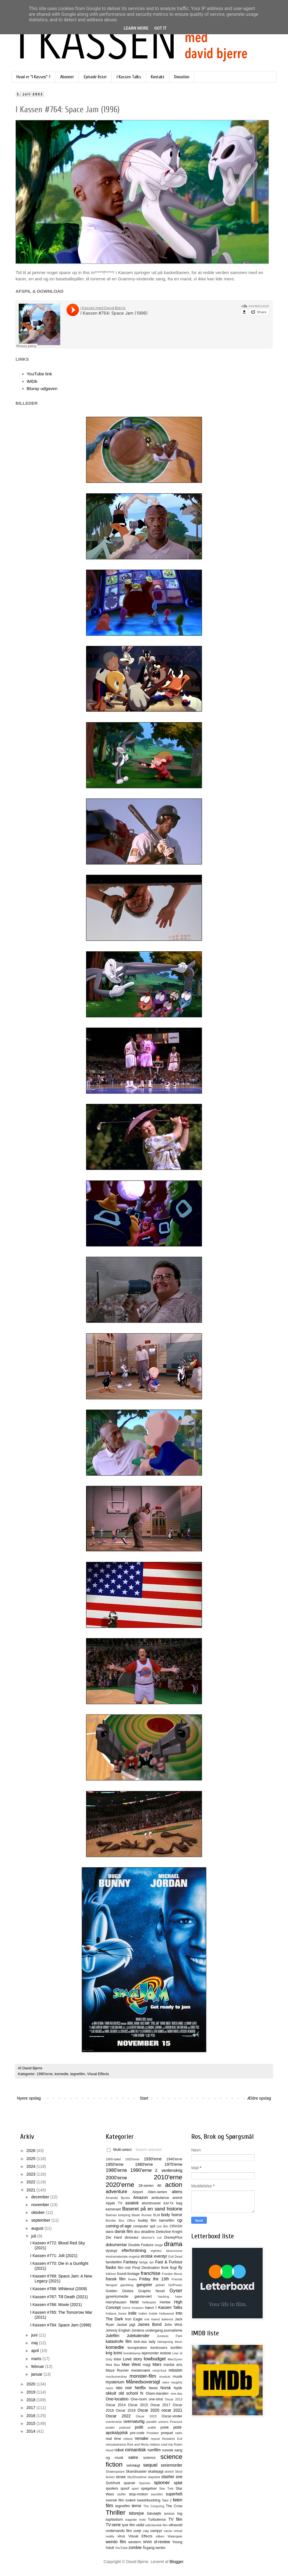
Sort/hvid (113, 2483)
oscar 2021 (171, 2410)
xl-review (162, 2541)
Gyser (175, 2290)
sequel (150, 2465)
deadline (148, 2232)
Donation (181, 76)
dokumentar (116, 2244)
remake (141, 2438)
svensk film (115, 2500)
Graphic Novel (151, 2291)
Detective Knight (169, 2232)
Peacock (176, 2421)
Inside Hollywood (161, 2313)
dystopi (111, 2251)
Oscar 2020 (148, 2410)
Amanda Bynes (118, 2197)
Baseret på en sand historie (152, 2209)
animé (177, 2198)
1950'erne (115, 2164)
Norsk (165, 2387)
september (41, 2220)
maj (35, 2343)
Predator (153, 2433)
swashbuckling (148, 2500)
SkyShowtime (137, 2477)
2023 (31, 2174)
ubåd (140, 2525)
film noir (124, 2268)
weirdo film (116, 2541)
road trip (167, 2444)
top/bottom (114, 2520)
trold (142, 2519)
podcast (124, 2427)
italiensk (167, 2319)
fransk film (116, 2279)
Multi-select (119, 2150)
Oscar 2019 (126, 2410)
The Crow (174, 2506)
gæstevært (143, 2296)
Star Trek (166, 2488)
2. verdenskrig (168, 2170)
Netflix (140, 2387)
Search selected (149, 2150)
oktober (38, 2212)
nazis (109, 2388)
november (40, 2204)
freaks (132, 2279)
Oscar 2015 (138, 2405)
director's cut (151, 2237)
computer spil (144, 2226)
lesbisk (165, 2353)
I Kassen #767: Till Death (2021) (59, 2296)
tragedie (131, 2519)
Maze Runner (117, 2370)
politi (139, 2427)
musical (164, 2376)
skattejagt (156, 2471)
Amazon (140, 2197)
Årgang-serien (154, 2548)
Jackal (122, 2325)
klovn (178, 2341)
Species (144, 2483)
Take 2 (167, 2500)
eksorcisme (174, 2250)
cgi (179, 2220)
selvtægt (133, 2465)
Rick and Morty (138, 2444)
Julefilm (112, 2335)
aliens (177, 2191)
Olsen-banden (157, 2393)
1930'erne (153, 2159)
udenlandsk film (156, 2525)
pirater (110, 2427)
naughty (176, 2382)
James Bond (150, 2324)
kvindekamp (132, 2353)
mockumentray (116, 2376)
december (40, 2197)
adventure (116, 2191)
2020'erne (120, 2184)
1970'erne (173, 2164)
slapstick (154, 2477)
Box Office (127, 2220)
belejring (124, 2215)
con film (162, 2226)
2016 (31, 2415)
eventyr (160, 2256)
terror (136, 2505)
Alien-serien (157, 2192)
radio (178, 2433)
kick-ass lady (144, 2342)
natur (166, 2382)
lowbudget (155, 2359)
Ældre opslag (259, 2098)
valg (146, 2531)
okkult (111, 2393)
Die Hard (114, 2237)
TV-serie (113, 2524)
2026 (31, 2150)
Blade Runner (142, 2215)
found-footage (128, 2274)
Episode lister (95, 76)
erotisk (147, 2256)
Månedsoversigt (143, 2382)
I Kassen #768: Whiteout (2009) (58, 2288)
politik (152, 2427)
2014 (31, 2431)
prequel (167, 2433)
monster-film (143, 2376)
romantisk (135, 2450)
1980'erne (116, 2170)
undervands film (119, 2531)
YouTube (121, 2548)
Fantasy (130, 2262)
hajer (178, 2296)
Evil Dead (175, 2256)
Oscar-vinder (172, 2416)
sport (135, 2488)
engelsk (134, 2256)
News (153, 2388)
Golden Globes (120, 2291)
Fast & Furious (168, 2262)
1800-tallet (113, 2159)
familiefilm (114, 2262)
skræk (121, 2477)
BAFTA (168, 2203)
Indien (143, 2313)
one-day (176, 2393)
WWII (147, 2542)
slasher (167, 2476)
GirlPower (175, 2285)
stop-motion (138, 2494)
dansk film (124, 2231)
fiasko (111, 2267)
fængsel (111, 2285)
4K (159, 2186)
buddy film (147, 2220)
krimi (117, 2353)
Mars (156, 2364)
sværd (130, 2500)
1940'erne (174, 2159)
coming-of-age (119, 2226)
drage (159, 2245)
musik (177, 2377)
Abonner (67, 76)
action (173, 2184)
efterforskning (134, 2250)
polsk (164, 2427)
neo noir (124, 2387)
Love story (132, 2359)
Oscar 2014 (116, 2405)
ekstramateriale (117, 2256)
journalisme (173, 2330)
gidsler (160, 2285)
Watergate (175, 2536)
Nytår (178, 2388)
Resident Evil (172, 2438)
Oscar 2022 (118, 2416)
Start (144, 2098)
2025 (31, 2158)
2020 (31, 2384)
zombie (134, 2547)
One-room (138, 2399)
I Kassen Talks (129, 76)
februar (38, 2366)
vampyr (156, 2531)
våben (160, 2536)
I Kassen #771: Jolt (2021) (53, 2255)
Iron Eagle (133, 2319)
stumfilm (157, 2494)
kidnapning (165, 2341)
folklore (111, 2273)
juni (35, 2335)
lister (118, 2359)
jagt (132, 2325)
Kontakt (157, 76)
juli (34, 2236)
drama (173, 2244)
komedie (62, 2074)
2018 (31, 2400)
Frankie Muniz (172, 2273)
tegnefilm (77, 2074)
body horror (171, 2214)
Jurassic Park (169, 2336)
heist (134, 2302)
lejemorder (150, 2353)
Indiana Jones (116, 2313)
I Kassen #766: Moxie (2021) (56, 2304)
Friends (177, 2279)
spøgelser (149, 2488)
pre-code (137, 2433)
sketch (169, 2471)
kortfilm (176, 2348)
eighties (156, 2250)
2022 (31, 2182)
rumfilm (154, 2450)
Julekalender (138, 2335)
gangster (144, 2284)
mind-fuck (159, 2370)
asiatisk (132, 2203)
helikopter (149, 2302)
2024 (31, 2166)
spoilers (112, 2488)
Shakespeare (115, 2471)
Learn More (136, 28)
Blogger (176, 2561)
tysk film (128, 2525)
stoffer (121, 2494)
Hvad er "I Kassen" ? (33, 76)
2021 (31, 2190)
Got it (160, 28)
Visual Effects (98, 2074)
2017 (31, 2407)
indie (132, 2313)
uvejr (137, 2531)
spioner (162, 2482)
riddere (155, 2444)
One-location (117, 2399)
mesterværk (140, 2370)
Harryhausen (116, 2302)
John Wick (173, 2325)
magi (146, 2365)
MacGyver (175, 2359)
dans (109, 2232)
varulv (168, 2531)
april (35, 2350)
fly (180, 2267)
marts (36, 2358)
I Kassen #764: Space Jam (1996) (60, 2325)
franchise (150, 2273)
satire (133, 2457)
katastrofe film (119, 2341)
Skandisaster (136, 2471)
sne (179, 2476)
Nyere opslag (29, 2098)
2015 (31, 2423)
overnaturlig (134, 2421)
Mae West (131, 2364)
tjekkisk (169, 2513)
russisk (167, 2450)
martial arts (173, 2365)
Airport (137, 2192)
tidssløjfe (154, 2514)
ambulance (160, 2198)
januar (37, 2374)
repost (155, 2438)
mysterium (115, 2382)
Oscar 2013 (173, 2399)
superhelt (174, 2494)
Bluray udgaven (42, 388)
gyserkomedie (117, 2296)
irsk (146, 2319)
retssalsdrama (116, 2444)
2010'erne (168, 2177)
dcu (137, 2232)
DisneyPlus (173, 2237)
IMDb (32, 381)
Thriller (115, 2512)
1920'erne (132, 2159)
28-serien (146, 2186)
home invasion (133, 2307)
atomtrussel (151, 2203)
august (37, 2228)
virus (121, 2536)
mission (175, 2370)
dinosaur (132, 2237)
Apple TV (114, 2203)
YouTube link (39, 373)
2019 (31, 2392)
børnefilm (166, 2220)
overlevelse (114, 2421)
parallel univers (157, 2421)
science (149, 2458)
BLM (156, 2215)
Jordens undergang (147, 2330)
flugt (173, 2268)
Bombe (111, 2220)
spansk (129, 2483)
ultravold (175, 2525)
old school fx (131, 2393)
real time (113, 2439)
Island (155, 2319)
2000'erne (116, 2177)
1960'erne (144, 2164)
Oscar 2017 (160, 2405)
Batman (111, 2215)
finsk (164, 2268)
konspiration (137, 2348)
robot (119, 2450)
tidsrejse (136, 2513)
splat (178, 2482)
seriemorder (171, 2465)
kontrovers (158, 2348)
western (134, 2542)
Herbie (165, 2302)
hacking (163, 2296)
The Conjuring (153, 2506)
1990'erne (45, 2074)
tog (179, 2514)
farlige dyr (146, 2262)
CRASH (176, 2226)
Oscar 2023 (146, 2416)
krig (109, 2353)
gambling (126, 2285)
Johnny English (118, 2330)
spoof (124, 2488)
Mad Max (113, 2364)
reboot (128, 2438)
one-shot (156, 2399)
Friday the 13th (154, 2279)
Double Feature (141, 2245)
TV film (175, 2519)
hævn (149, 2308)
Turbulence (157, 2520)
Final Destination (146, 2268)
